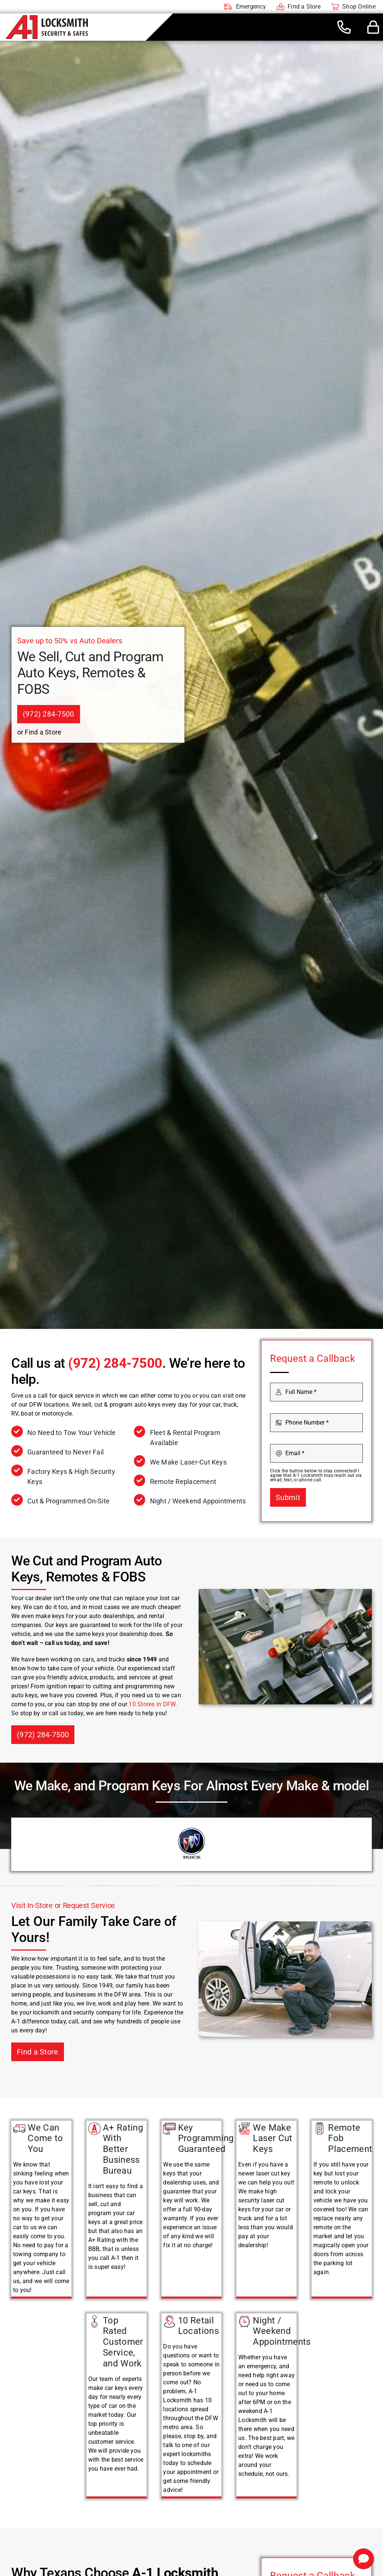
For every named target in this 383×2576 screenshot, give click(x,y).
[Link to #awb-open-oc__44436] (373, 27)
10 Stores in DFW (152, 1704)
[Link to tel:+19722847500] (344, 27)
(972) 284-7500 (115, 1363)
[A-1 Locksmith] (47, 18)
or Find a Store (39, 732)
